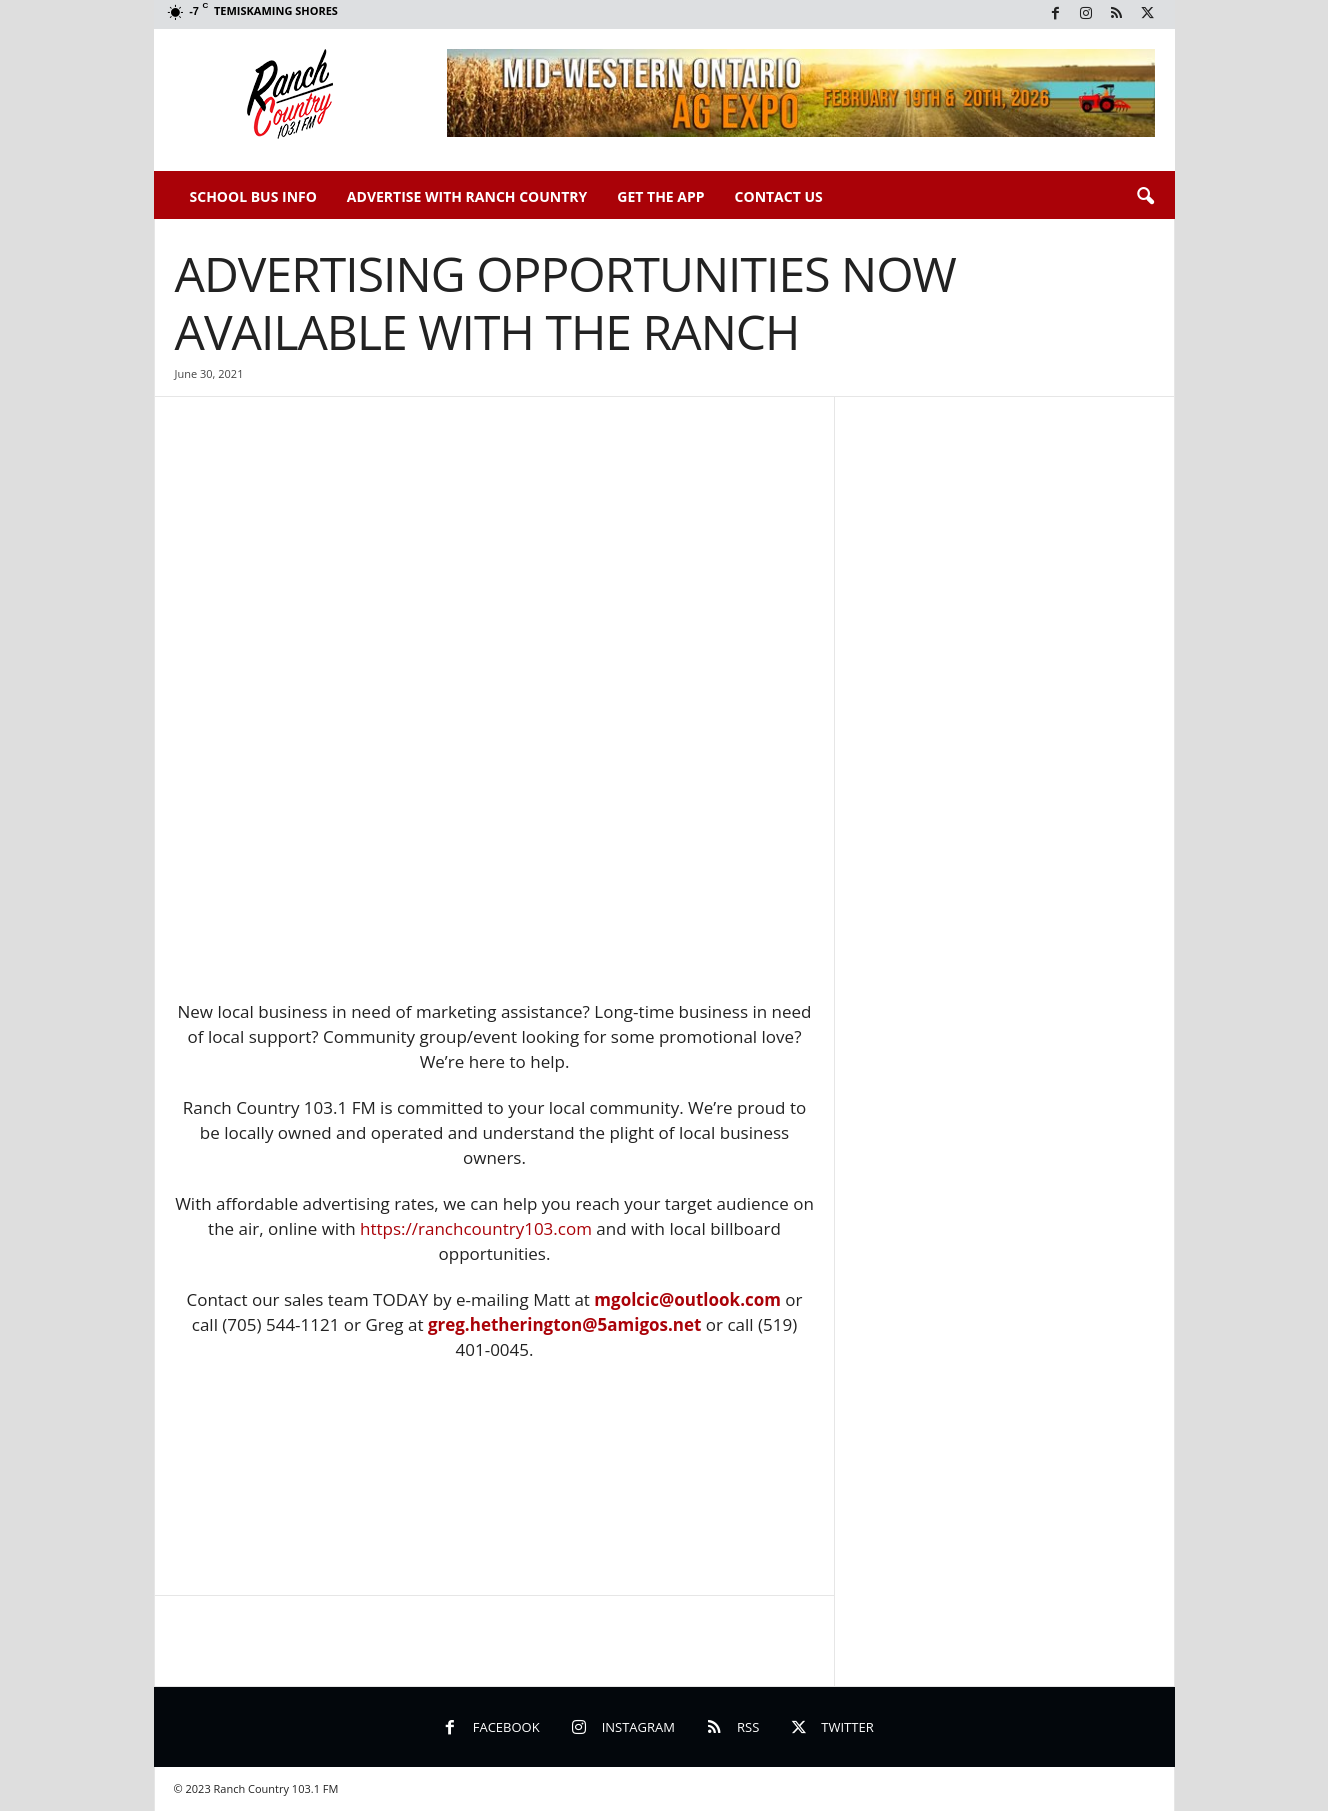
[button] (1145, 197)
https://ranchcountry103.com (476, 1228)
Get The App (660, 196)
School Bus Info (253, 196)
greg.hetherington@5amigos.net (565, 1324)
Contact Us (779, 196)
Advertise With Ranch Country (467, 196)
